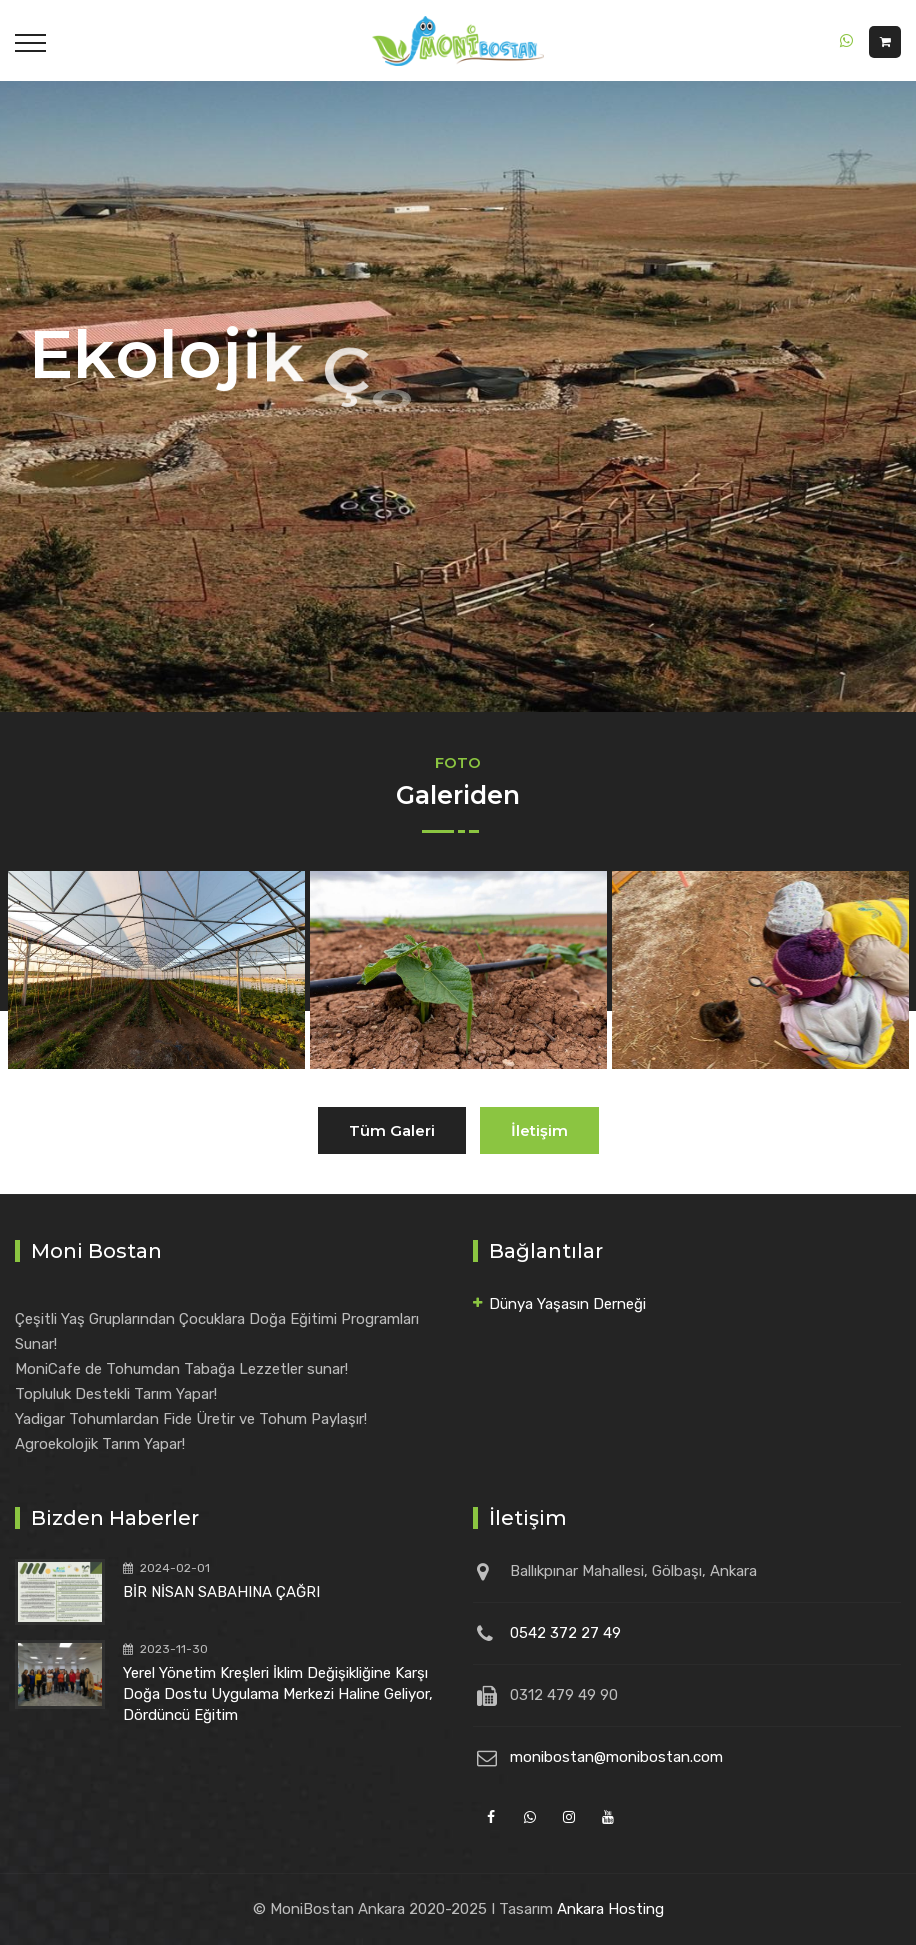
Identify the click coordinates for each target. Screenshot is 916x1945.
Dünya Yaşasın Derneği (567, 1304)
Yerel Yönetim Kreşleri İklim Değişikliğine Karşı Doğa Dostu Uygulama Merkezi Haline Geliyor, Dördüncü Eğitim (278, 1694)
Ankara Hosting (610, 1909)
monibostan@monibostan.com (616, 1757)
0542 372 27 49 (565, 1633)
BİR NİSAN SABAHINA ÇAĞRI (221, 1592)
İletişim (539, 1130)
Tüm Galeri (392, 1130)
